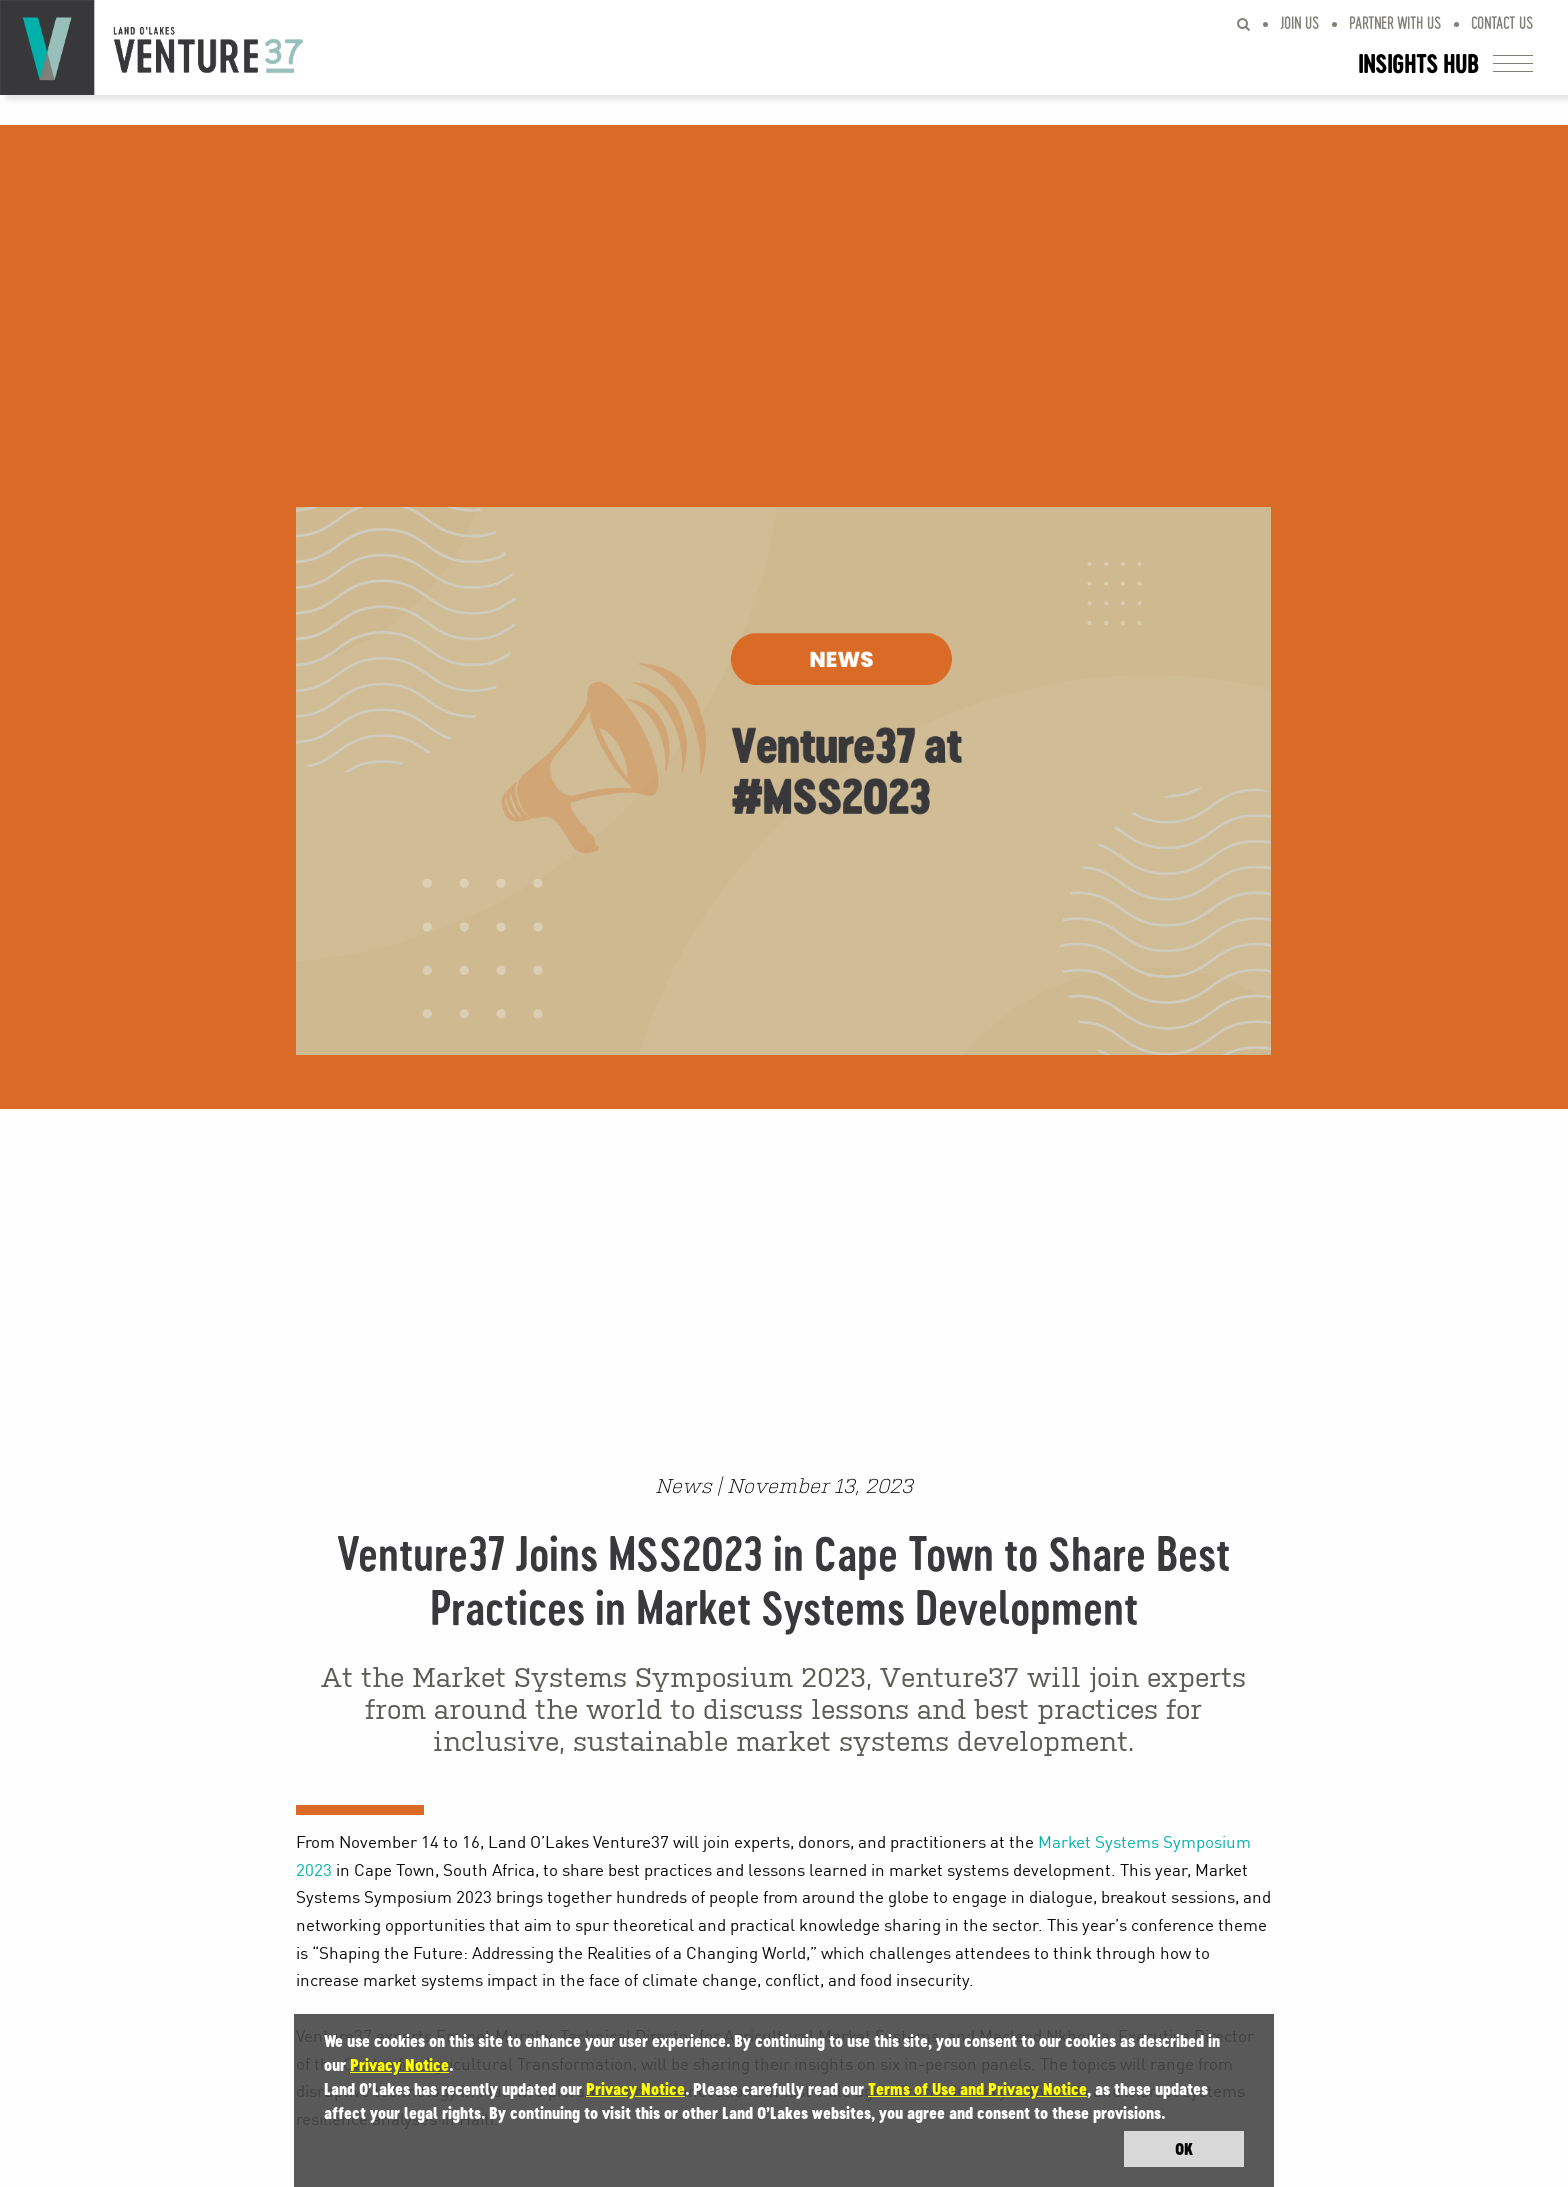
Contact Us (1502, 22)
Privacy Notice (399, 2065)
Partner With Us (1395, 22)
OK (1184, 2149)
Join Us (1299, 22)
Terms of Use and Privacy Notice (977, 2089)
